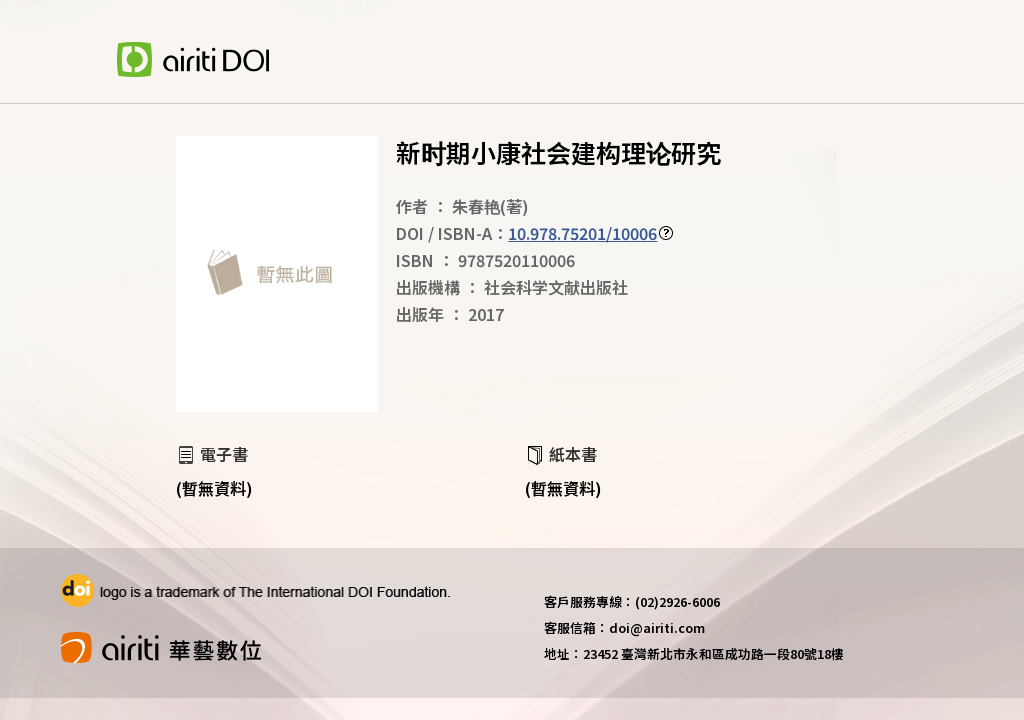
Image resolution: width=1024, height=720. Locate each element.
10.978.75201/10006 (582, 233)
